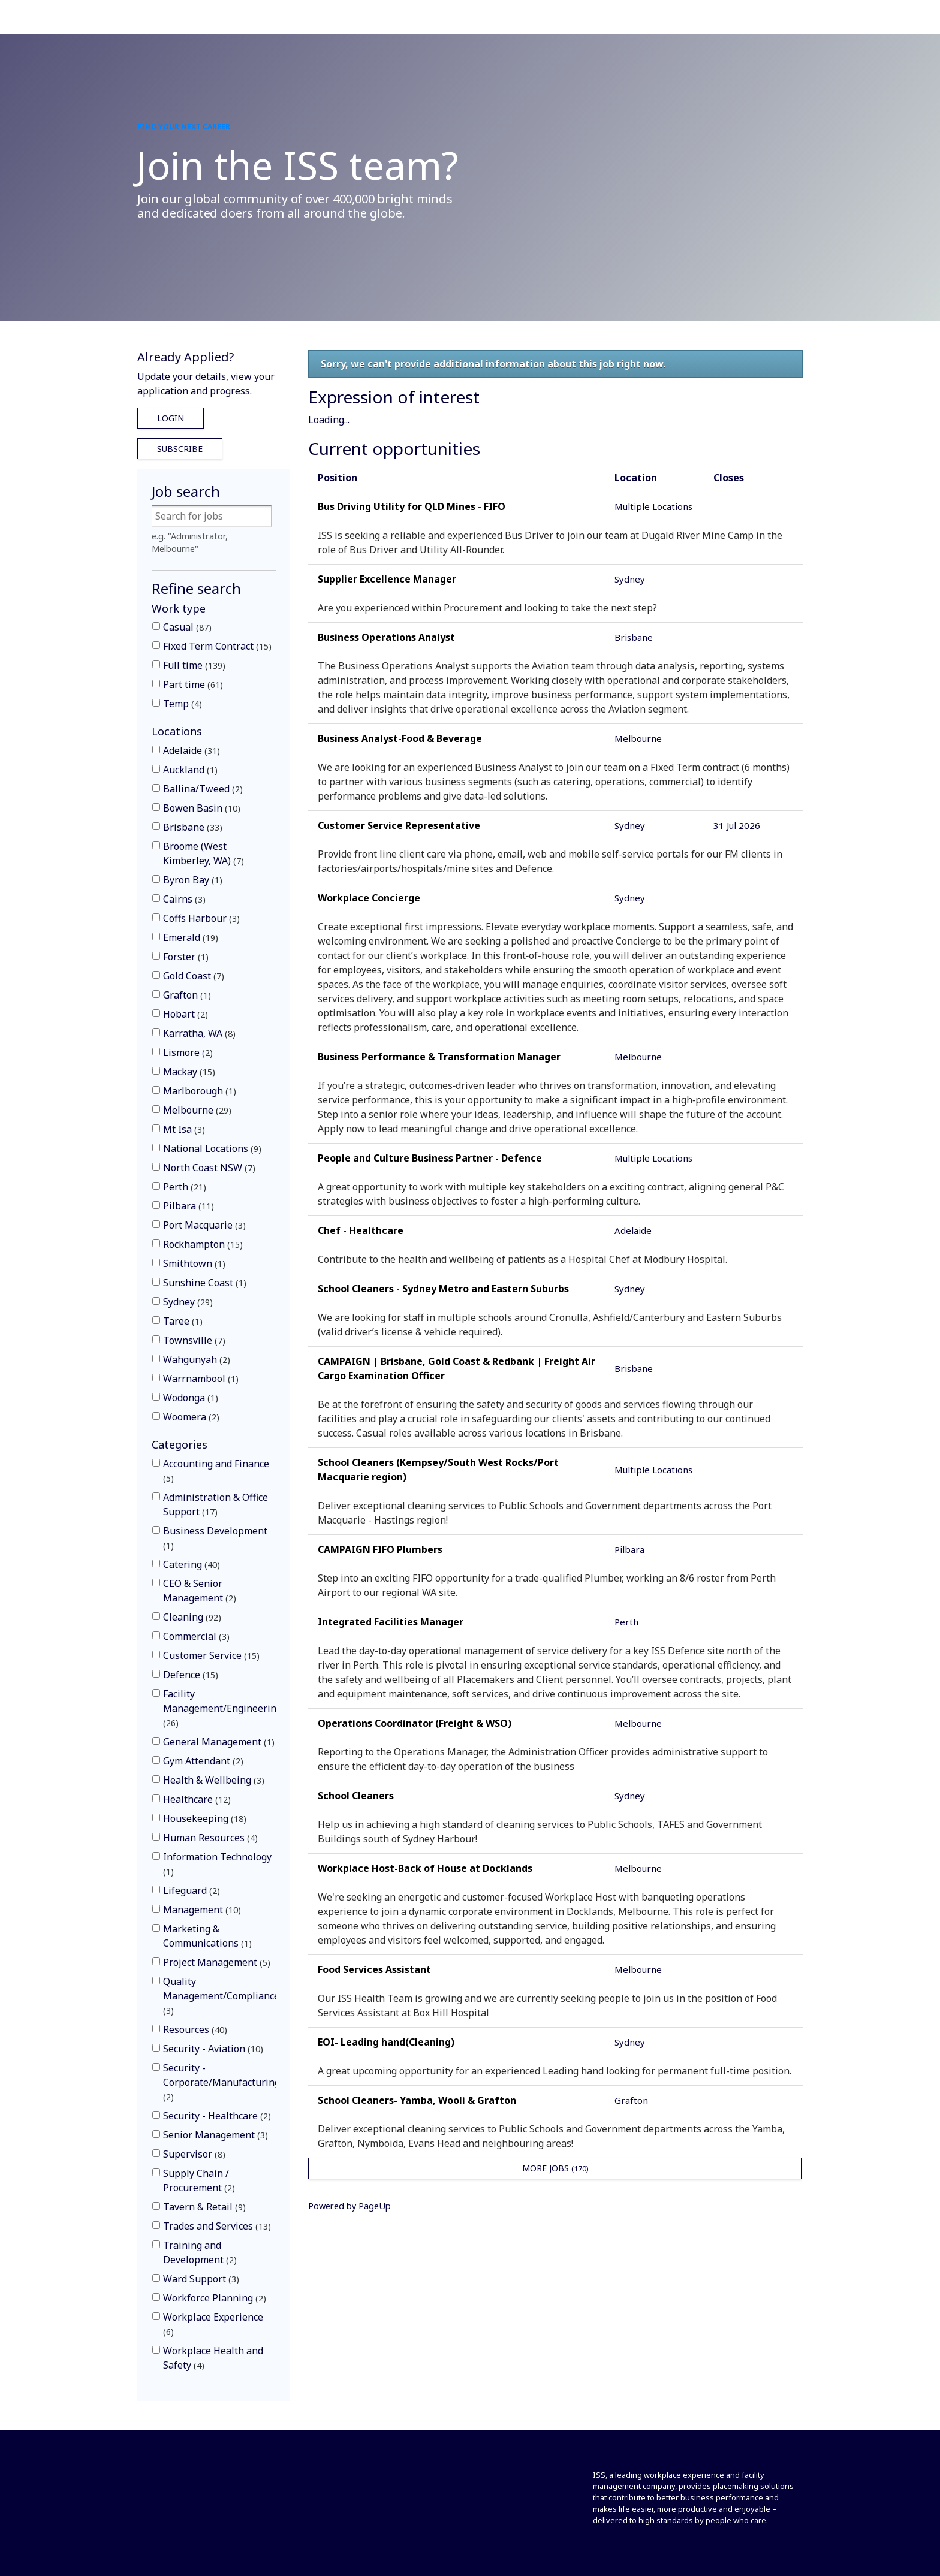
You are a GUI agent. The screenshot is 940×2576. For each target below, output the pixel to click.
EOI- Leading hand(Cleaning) (386, 2042)
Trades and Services (217, 2226)
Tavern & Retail (204, 2206)
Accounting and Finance (216, 1470)
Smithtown (194, 1263)
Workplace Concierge (369, 897)
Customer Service (211, 1655)
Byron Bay (192, 879)
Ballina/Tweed (203, 788)
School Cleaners (356, 1795)
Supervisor (194, 2154)
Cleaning (192, 1617)
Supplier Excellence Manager (387, 579)
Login (170, 418)
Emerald (190, 937)
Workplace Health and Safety (213, 2358)
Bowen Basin (201, 808)
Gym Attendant (203, 1760)
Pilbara (188, 1205)
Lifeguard (191, 1890)
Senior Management (215, 2134)
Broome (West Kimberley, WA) (203, 853)
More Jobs (555, 2168)
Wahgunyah (196, 1359)
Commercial (196, 1636)
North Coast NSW (209, 1167)
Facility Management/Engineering (222, 1708)
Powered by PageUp (349, 2206)
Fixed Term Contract (217, 646)
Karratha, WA (199, 1033)
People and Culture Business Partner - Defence (430, 1158)
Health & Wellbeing (213, 1780)
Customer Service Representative (399, 825)
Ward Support (201, 2278)
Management (202, 1909)
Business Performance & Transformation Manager (439, 1056)
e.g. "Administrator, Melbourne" (190, 542)
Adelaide (191, 750)
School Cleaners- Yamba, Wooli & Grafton (417, 2100)
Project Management (216, 1962)
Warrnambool (201, 1378)
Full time (194, 665)
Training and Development (200, 2252)
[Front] (177, 2476)
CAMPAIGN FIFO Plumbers (380, 1549)
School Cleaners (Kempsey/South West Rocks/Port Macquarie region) (438, 1469)
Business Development (215, 1537)
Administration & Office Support (215, 1504)
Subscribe (180, 448)
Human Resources (210, 1837)
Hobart (185, 1014)
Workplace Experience (213, 2323)
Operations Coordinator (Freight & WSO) (414, 1723)
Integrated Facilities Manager (390, 1621)
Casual (187, 627)
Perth (184, 1186)
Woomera (191, 1416)
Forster (186, 956)
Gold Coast (193, 975)
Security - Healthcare (217, 2115)
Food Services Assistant (374, 1969)
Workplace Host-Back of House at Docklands (425, 1868)
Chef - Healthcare (360, 1230)
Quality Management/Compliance (221, 1995)
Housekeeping (204, 1818)
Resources (195, 2029)
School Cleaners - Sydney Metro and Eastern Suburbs (443, 1288)
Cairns (184, 899)
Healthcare (197, 1799)
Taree (183, 1321)
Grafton (187, 995)
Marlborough (199, 1090)
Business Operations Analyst (386, 637)
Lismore (188, 1052)
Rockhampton (203, 1244)
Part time (193, 684)
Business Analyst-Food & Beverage (400, 738)
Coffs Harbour (201, 918)
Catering (191, 1564)
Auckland (190, 769)
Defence (190, 1674)
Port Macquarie (204, 1225)
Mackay (189, 1071)
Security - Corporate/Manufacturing (221, 2082)
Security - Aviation (213, 2048)
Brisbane (192, 827)
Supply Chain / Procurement (199, 2180)
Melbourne (197, 1110)
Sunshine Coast (204, 1282)
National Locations (212, 1148)
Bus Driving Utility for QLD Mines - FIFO (411, 506)
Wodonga (190, 1397)
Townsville (194, 1340)
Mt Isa (184, 1129)
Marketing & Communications (207, 1936)
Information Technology (217, 1863)
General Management (219, 1741)
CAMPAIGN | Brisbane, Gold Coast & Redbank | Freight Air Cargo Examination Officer (456, 1368)
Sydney (188, 1301)
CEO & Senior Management (199, 1590)
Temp (182, 703)
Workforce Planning (214, 2297)
